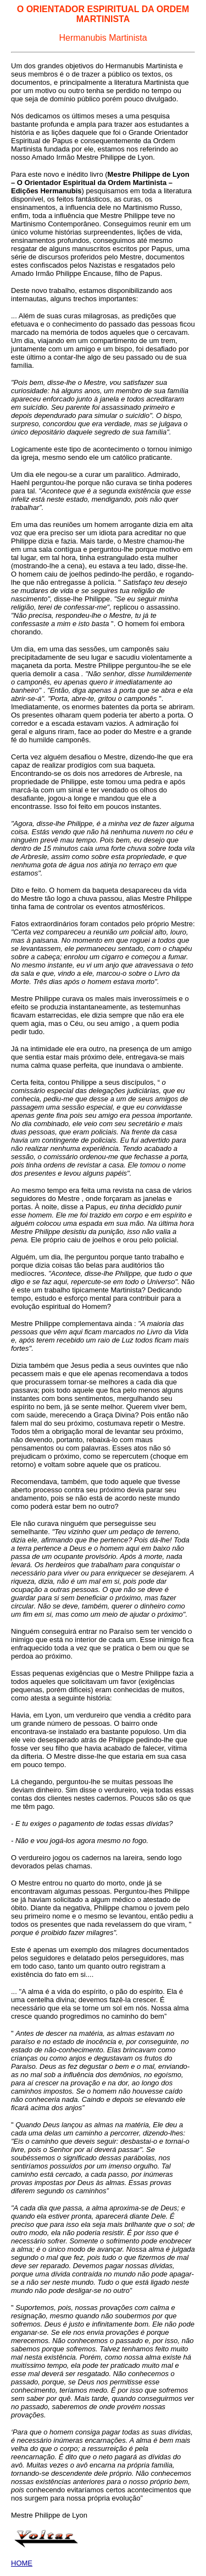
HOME (21, 2563)
